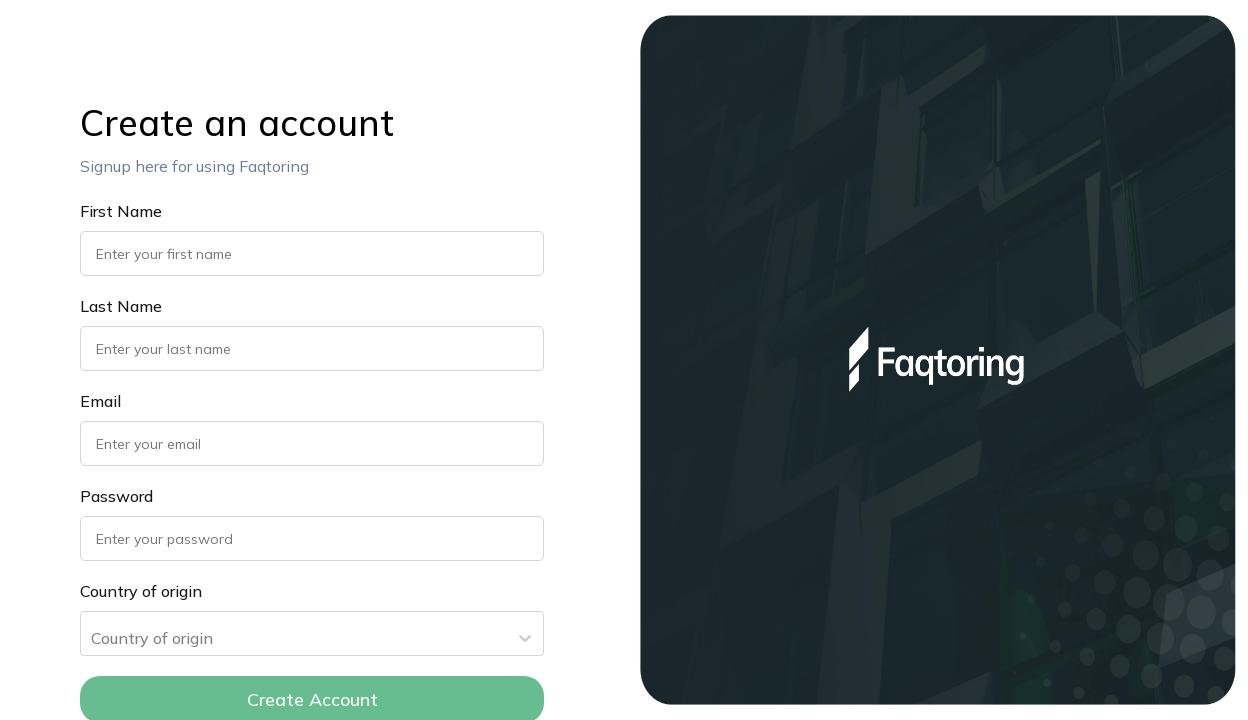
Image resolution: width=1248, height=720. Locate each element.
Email (100, 401)
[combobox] (93, 640)
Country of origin (141, 591)
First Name (121, 211)
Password (116, 496)
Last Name (121, 306)
